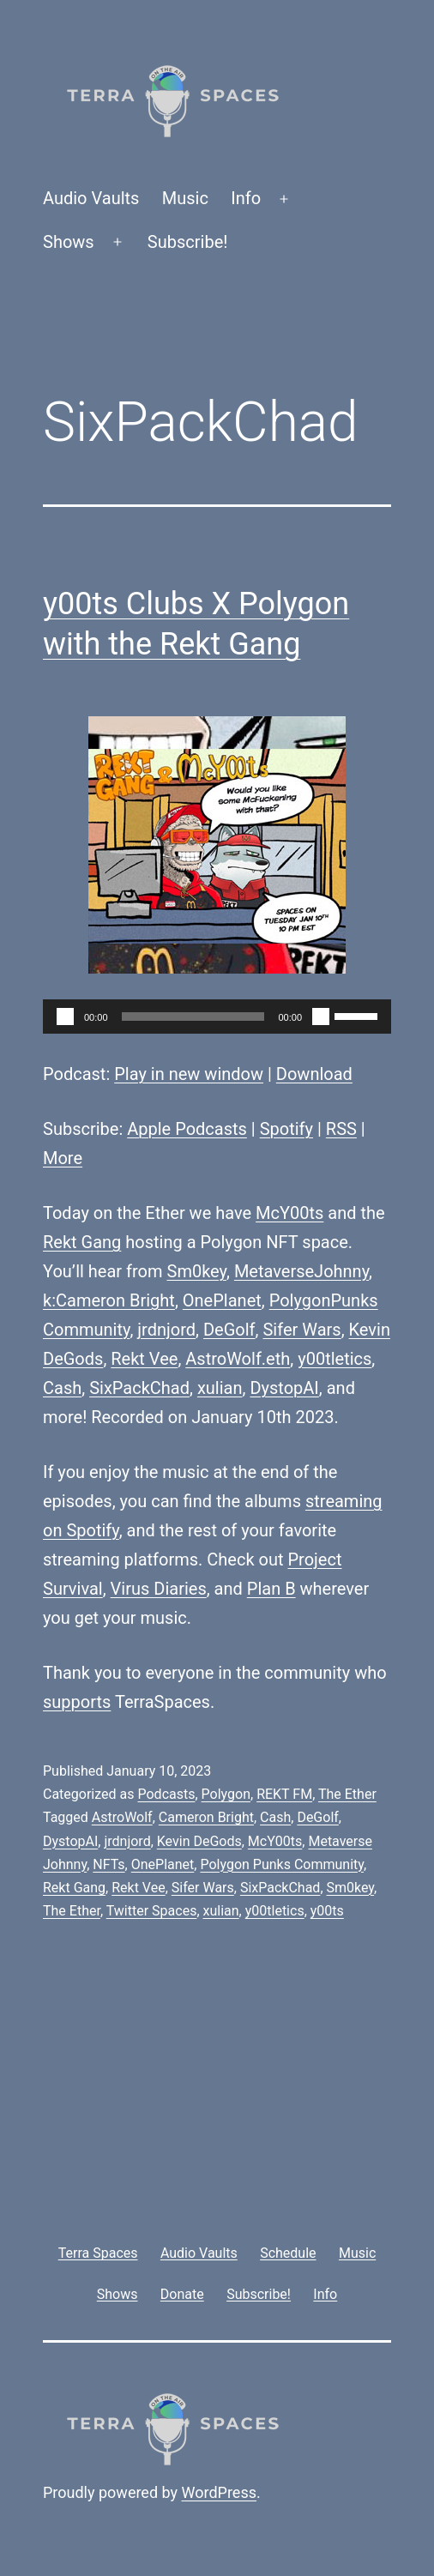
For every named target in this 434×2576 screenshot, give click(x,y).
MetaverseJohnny (301, 1271)
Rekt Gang (82, 1242)
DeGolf (229, 1329)
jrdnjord (166, 1329)
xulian (220, 1388)
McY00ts (289, 1213)
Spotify (286, 1129)
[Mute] (320, 1016)
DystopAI (284, 1388)
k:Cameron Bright (109, 1300)
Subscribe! (188, 242)
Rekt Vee (144, 1358)
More (62, 1158)
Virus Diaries (159, 1588)
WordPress (219, 2492)
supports (77, 1702)
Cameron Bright (206, 1817)
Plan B (271, 1588)
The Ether (347, 1794)
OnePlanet (222, 1300)
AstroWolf (122, 1817)
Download (314, 1074)
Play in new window (188, 1074)
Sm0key (197, 1271)
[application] (217, 1016)
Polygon (226, 1794)
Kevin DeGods (199, 1841)
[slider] (193, 1016)
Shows (68, 242)
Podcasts (166, 1794)
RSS (341, 1129)
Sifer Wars (301, 1329)
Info (246, 198)
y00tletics (334, 1358)
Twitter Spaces (151, 1911)
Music (185, 198)
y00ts (327, 1911)
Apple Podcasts (187, 1129)
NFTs (108, 1864)
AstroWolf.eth (237, 1358)
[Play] (65, 1016)
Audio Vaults (91, 198)
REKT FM (284, 1794)
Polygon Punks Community (282, 1864)
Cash (62, 1388)
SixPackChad (139, 1388)
